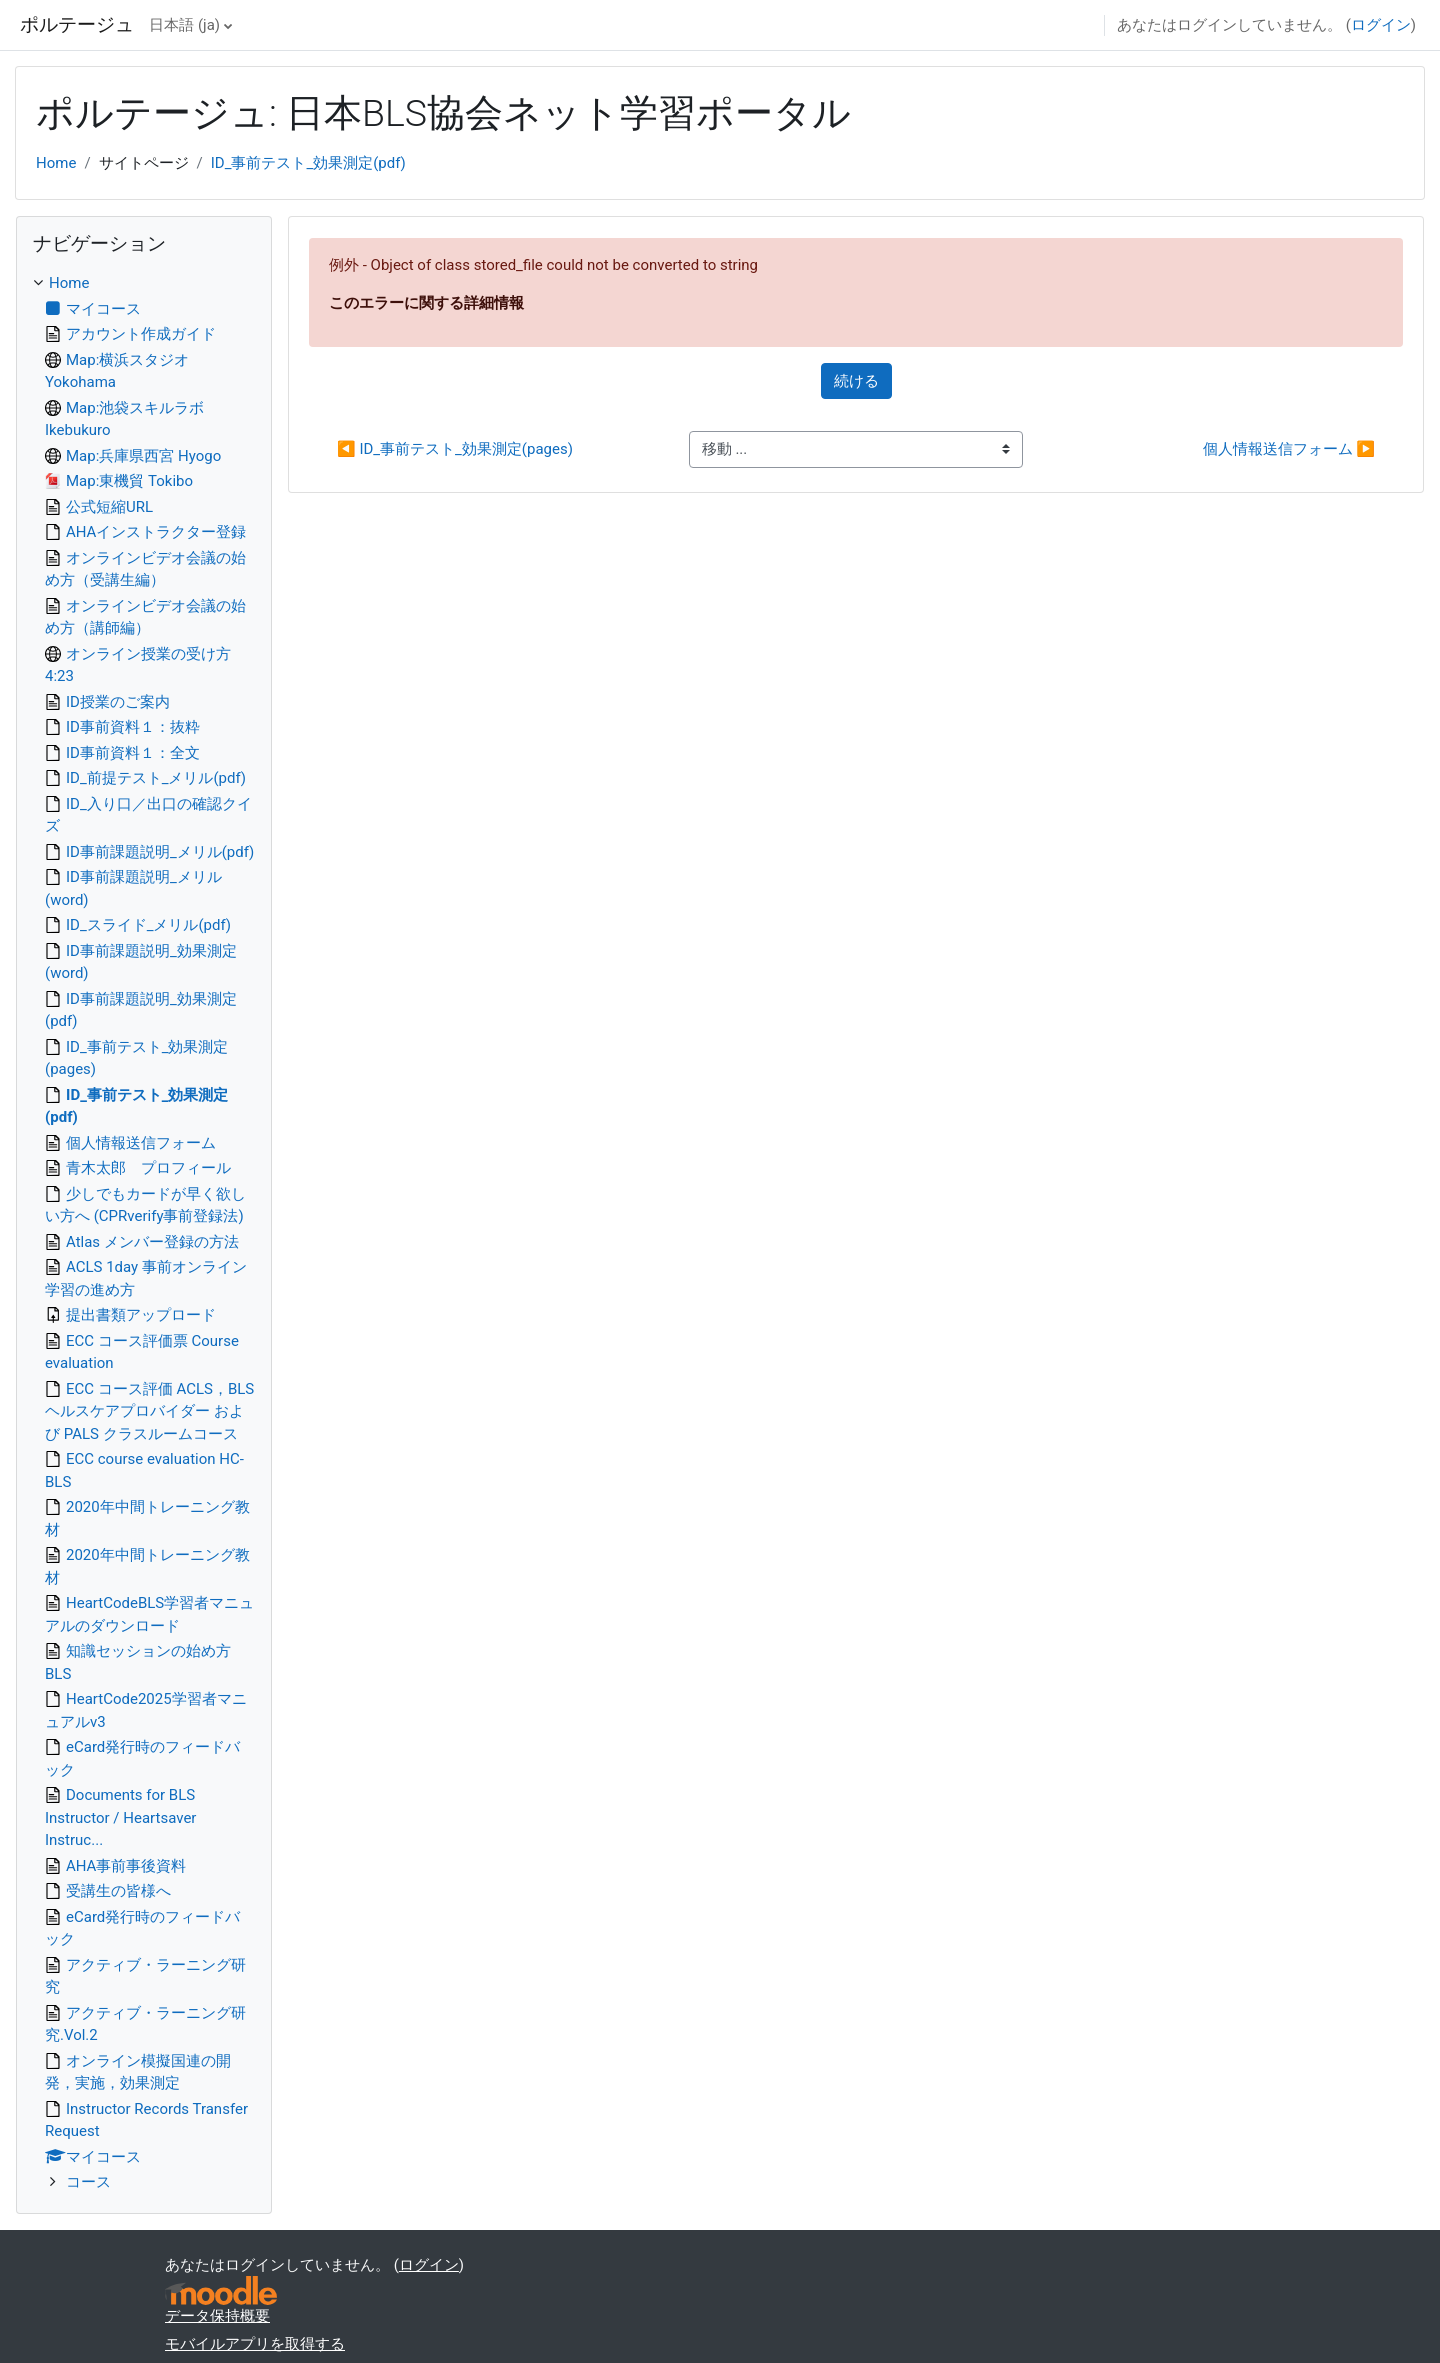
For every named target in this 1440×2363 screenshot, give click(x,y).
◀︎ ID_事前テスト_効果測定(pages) (455, 449)
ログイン (1381, 25)
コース (88, 2182)
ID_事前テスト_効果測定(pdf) (308, 163)
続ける (856, 381)
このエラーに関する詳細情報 (426, 303)
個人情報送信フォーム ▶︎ (1289, 449)
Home (56, 163)
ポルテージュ (77, 25)
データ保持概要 (217, 2316)
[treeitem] (144, 1233)
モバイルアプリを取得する (255, 2344)
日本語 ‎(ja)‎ (184, 25)
